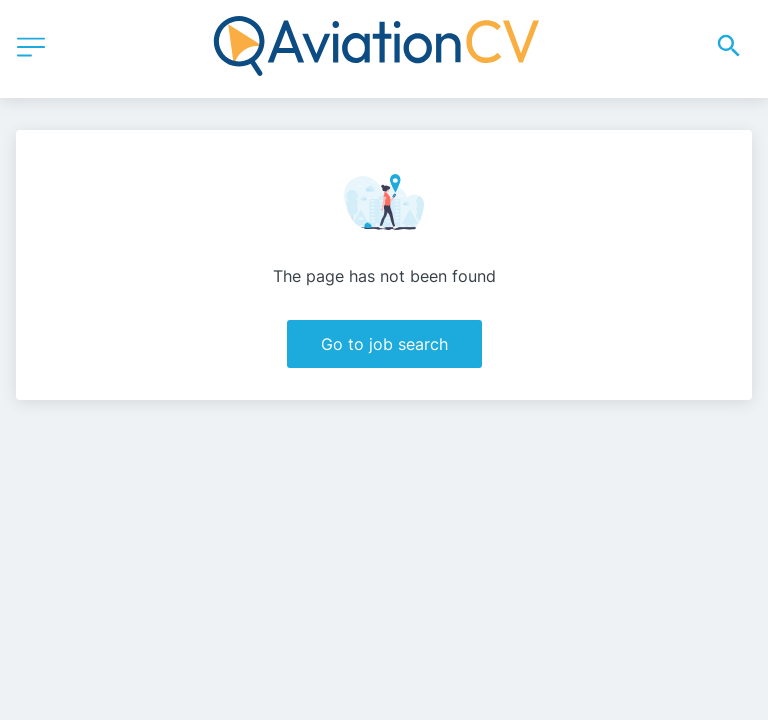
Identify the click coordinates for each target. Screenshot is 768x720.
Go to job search (384, 344)
